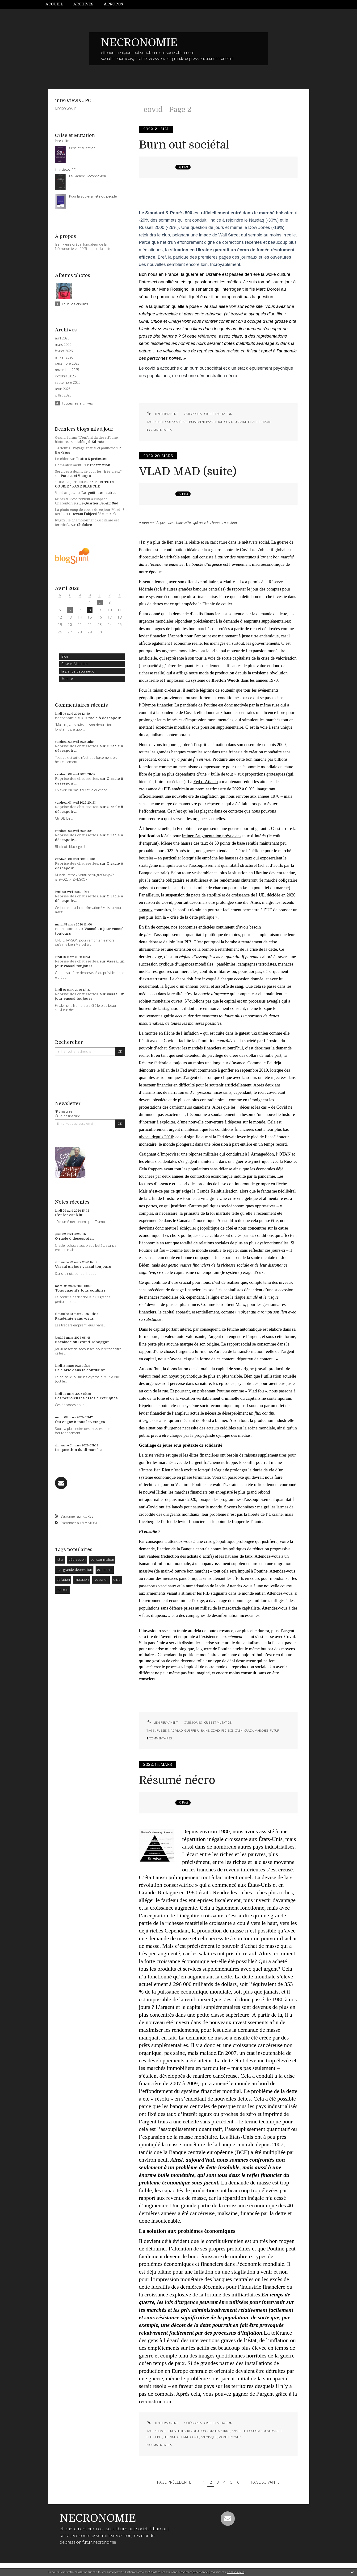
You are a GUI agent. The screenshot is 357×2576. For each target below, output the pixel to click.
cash (239, 1730)
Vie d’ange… (65, 493)
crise (116, 1579)
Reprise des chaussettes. (77, 746)
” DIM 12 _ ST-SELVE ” (73, 482)
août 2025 (63, 389)
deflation (63, 1579)
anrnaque (209, 2437)
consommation (102, 1559)
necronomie (66, 718)
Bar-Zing (62, 452)
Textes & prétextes (91, 459)
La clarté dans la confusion (80, 1370)
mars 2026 (63, 345)
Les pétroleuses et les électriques (86, 1398)
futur (59, 1559)
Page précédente (174, 2482)
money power (229, 2437)
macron (62, 1589)
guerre (190, 1730)
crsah (266, 422)
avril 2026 (62, 338)
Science (67, 678)
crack (248, 1730)
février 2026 (64, 351)
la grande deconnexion (78, 671)
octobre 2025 (65, 376)
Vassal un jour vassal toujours (89, 963)
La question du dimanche (78, 1450)
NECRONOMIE (139, 43)
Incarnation (100, 465)
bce (230, 1730)
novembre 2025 (67, 370)
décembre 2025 (67, 363)
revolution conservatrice (208, 2431)
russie (161, 1730)
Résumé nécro (177, 1780)
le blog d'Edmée (90, 442)
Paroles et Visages (76, 476)
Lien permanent (162, 414)
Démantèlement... (69, 465)
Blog (64, 656)
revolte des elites (171, 2431)
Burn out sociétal (184, 145)
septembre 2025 (67, 382)
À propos (113, 4)
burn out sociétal (171, 422)
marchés (262, 1730)
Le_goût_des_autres (98, 493)
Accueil (54, 4)
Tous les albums (75, 303)
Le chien (62, 459)
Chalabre (84, 525)
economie (104, 1569)
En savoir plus (235, 2572)
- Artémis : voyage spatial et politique (85, 448)
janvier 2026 (64, 357)
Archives (83, 4)
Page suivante (265, 2482)
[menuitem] (57, 4)
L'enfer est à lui (69, 1215)
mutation (82, 1579)
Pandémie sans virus (74, 1318)
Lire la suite (102, 248)
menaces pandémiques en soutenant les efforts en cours (211, 1578)
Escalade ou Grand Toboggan (82, 1342)
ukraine (241, 422)
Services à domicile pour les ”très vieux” (88, 471)
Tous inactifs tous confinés (80, 1290)
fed (224, 1730)
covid (228, 422)
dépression (77, 1559)
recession (101, 1579)
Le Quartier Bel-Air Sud (98, 503)
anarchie (239, 2431)
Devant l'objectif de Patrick (93, 514)
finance (254, 422)
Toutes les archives (77, 403)
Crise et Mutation (74, 663)
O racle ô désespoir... (104, 718)
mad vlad (175, 1730)
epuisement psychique (205, 422)
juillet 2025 (63, 395)
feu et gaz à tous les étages (80, 1422)
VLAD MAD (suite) (187, 471)
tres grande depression (74, 1569)
